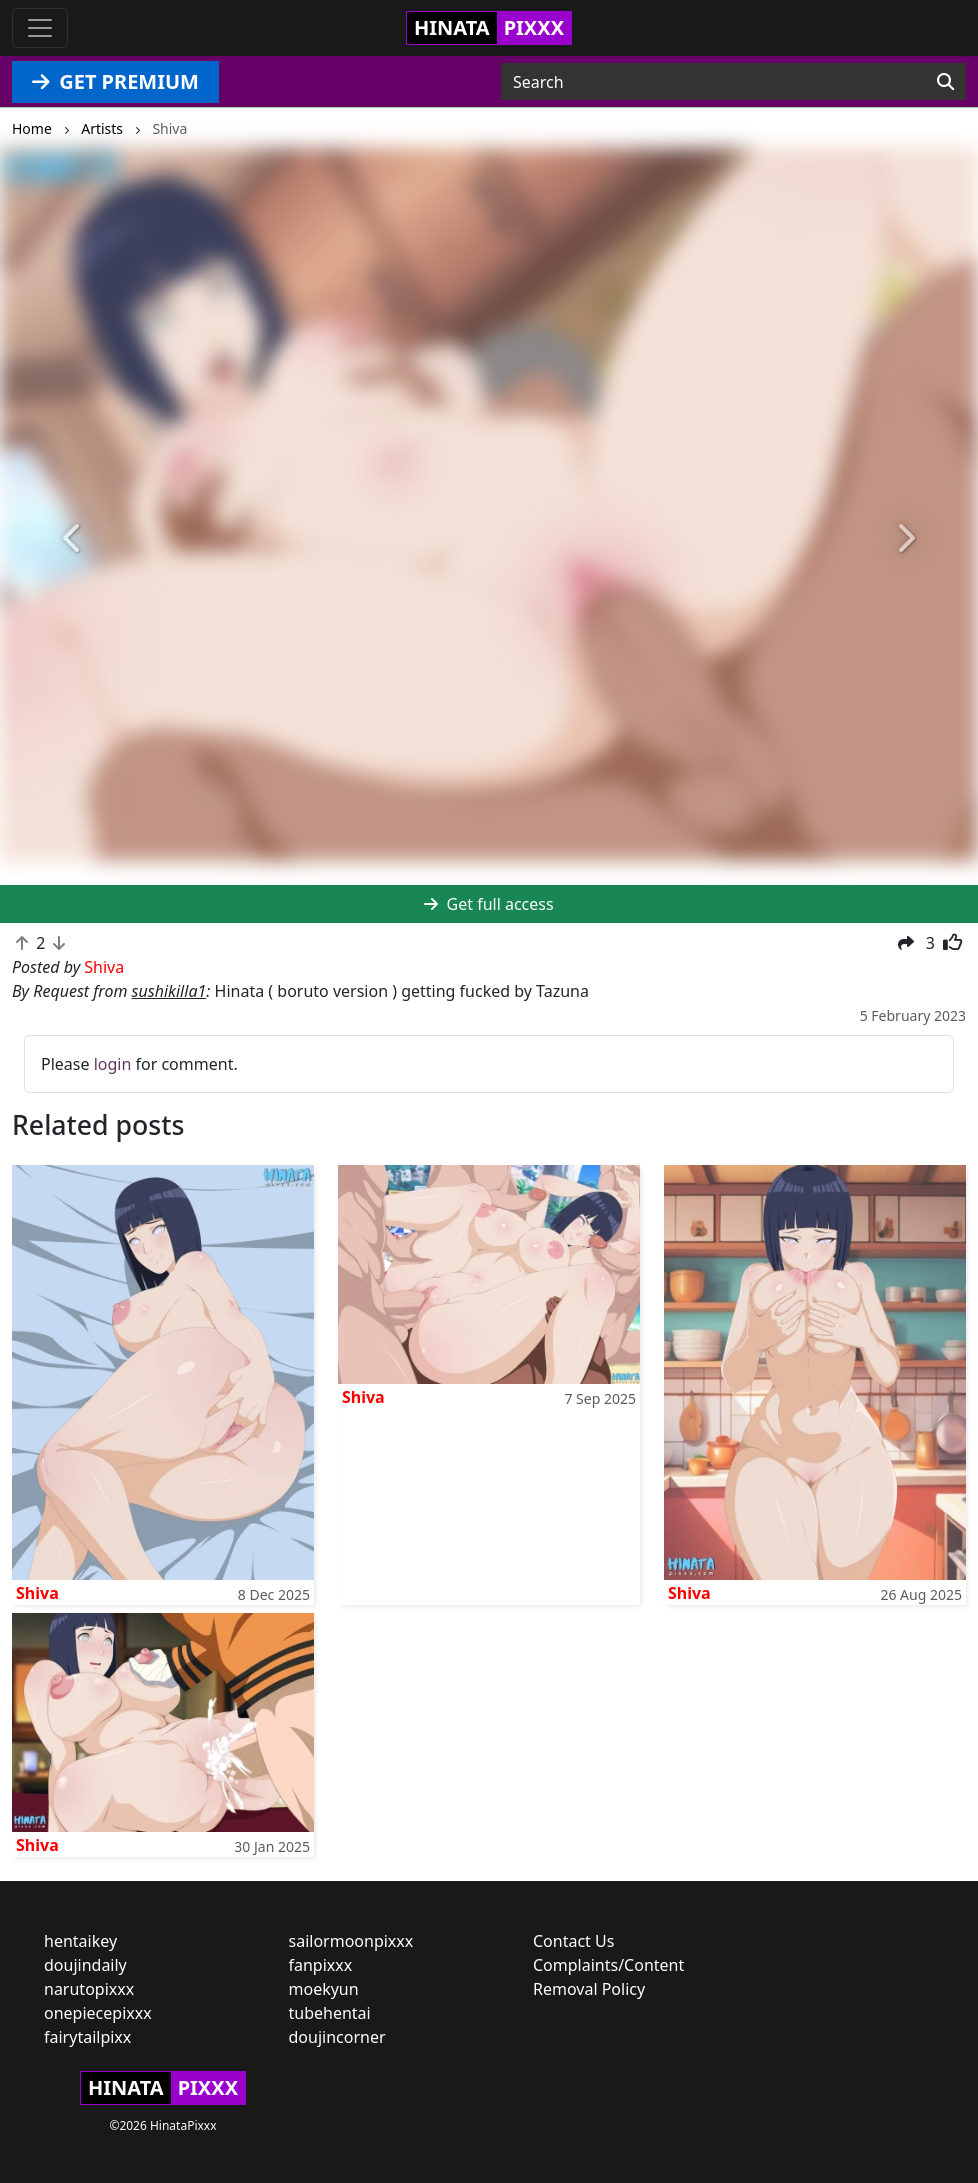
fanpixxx (321, 1965)
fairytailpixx (87, 2037)
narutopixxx (89, 1989)
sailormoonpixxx (351, 1941)
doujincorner (337, 2037)
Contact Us (573, 1941)
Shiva (37, 1593)
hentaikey (80, 1941)
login (113, 1064)
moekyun (324, 1989)
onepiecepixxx (98, 2013)
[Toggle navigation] (40, 28)
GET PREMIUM (115, 81)
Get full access (488, 904)
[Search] (945, 82)
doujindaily (85, 1965)
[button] (73, 539)
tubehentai (330, 2013)
